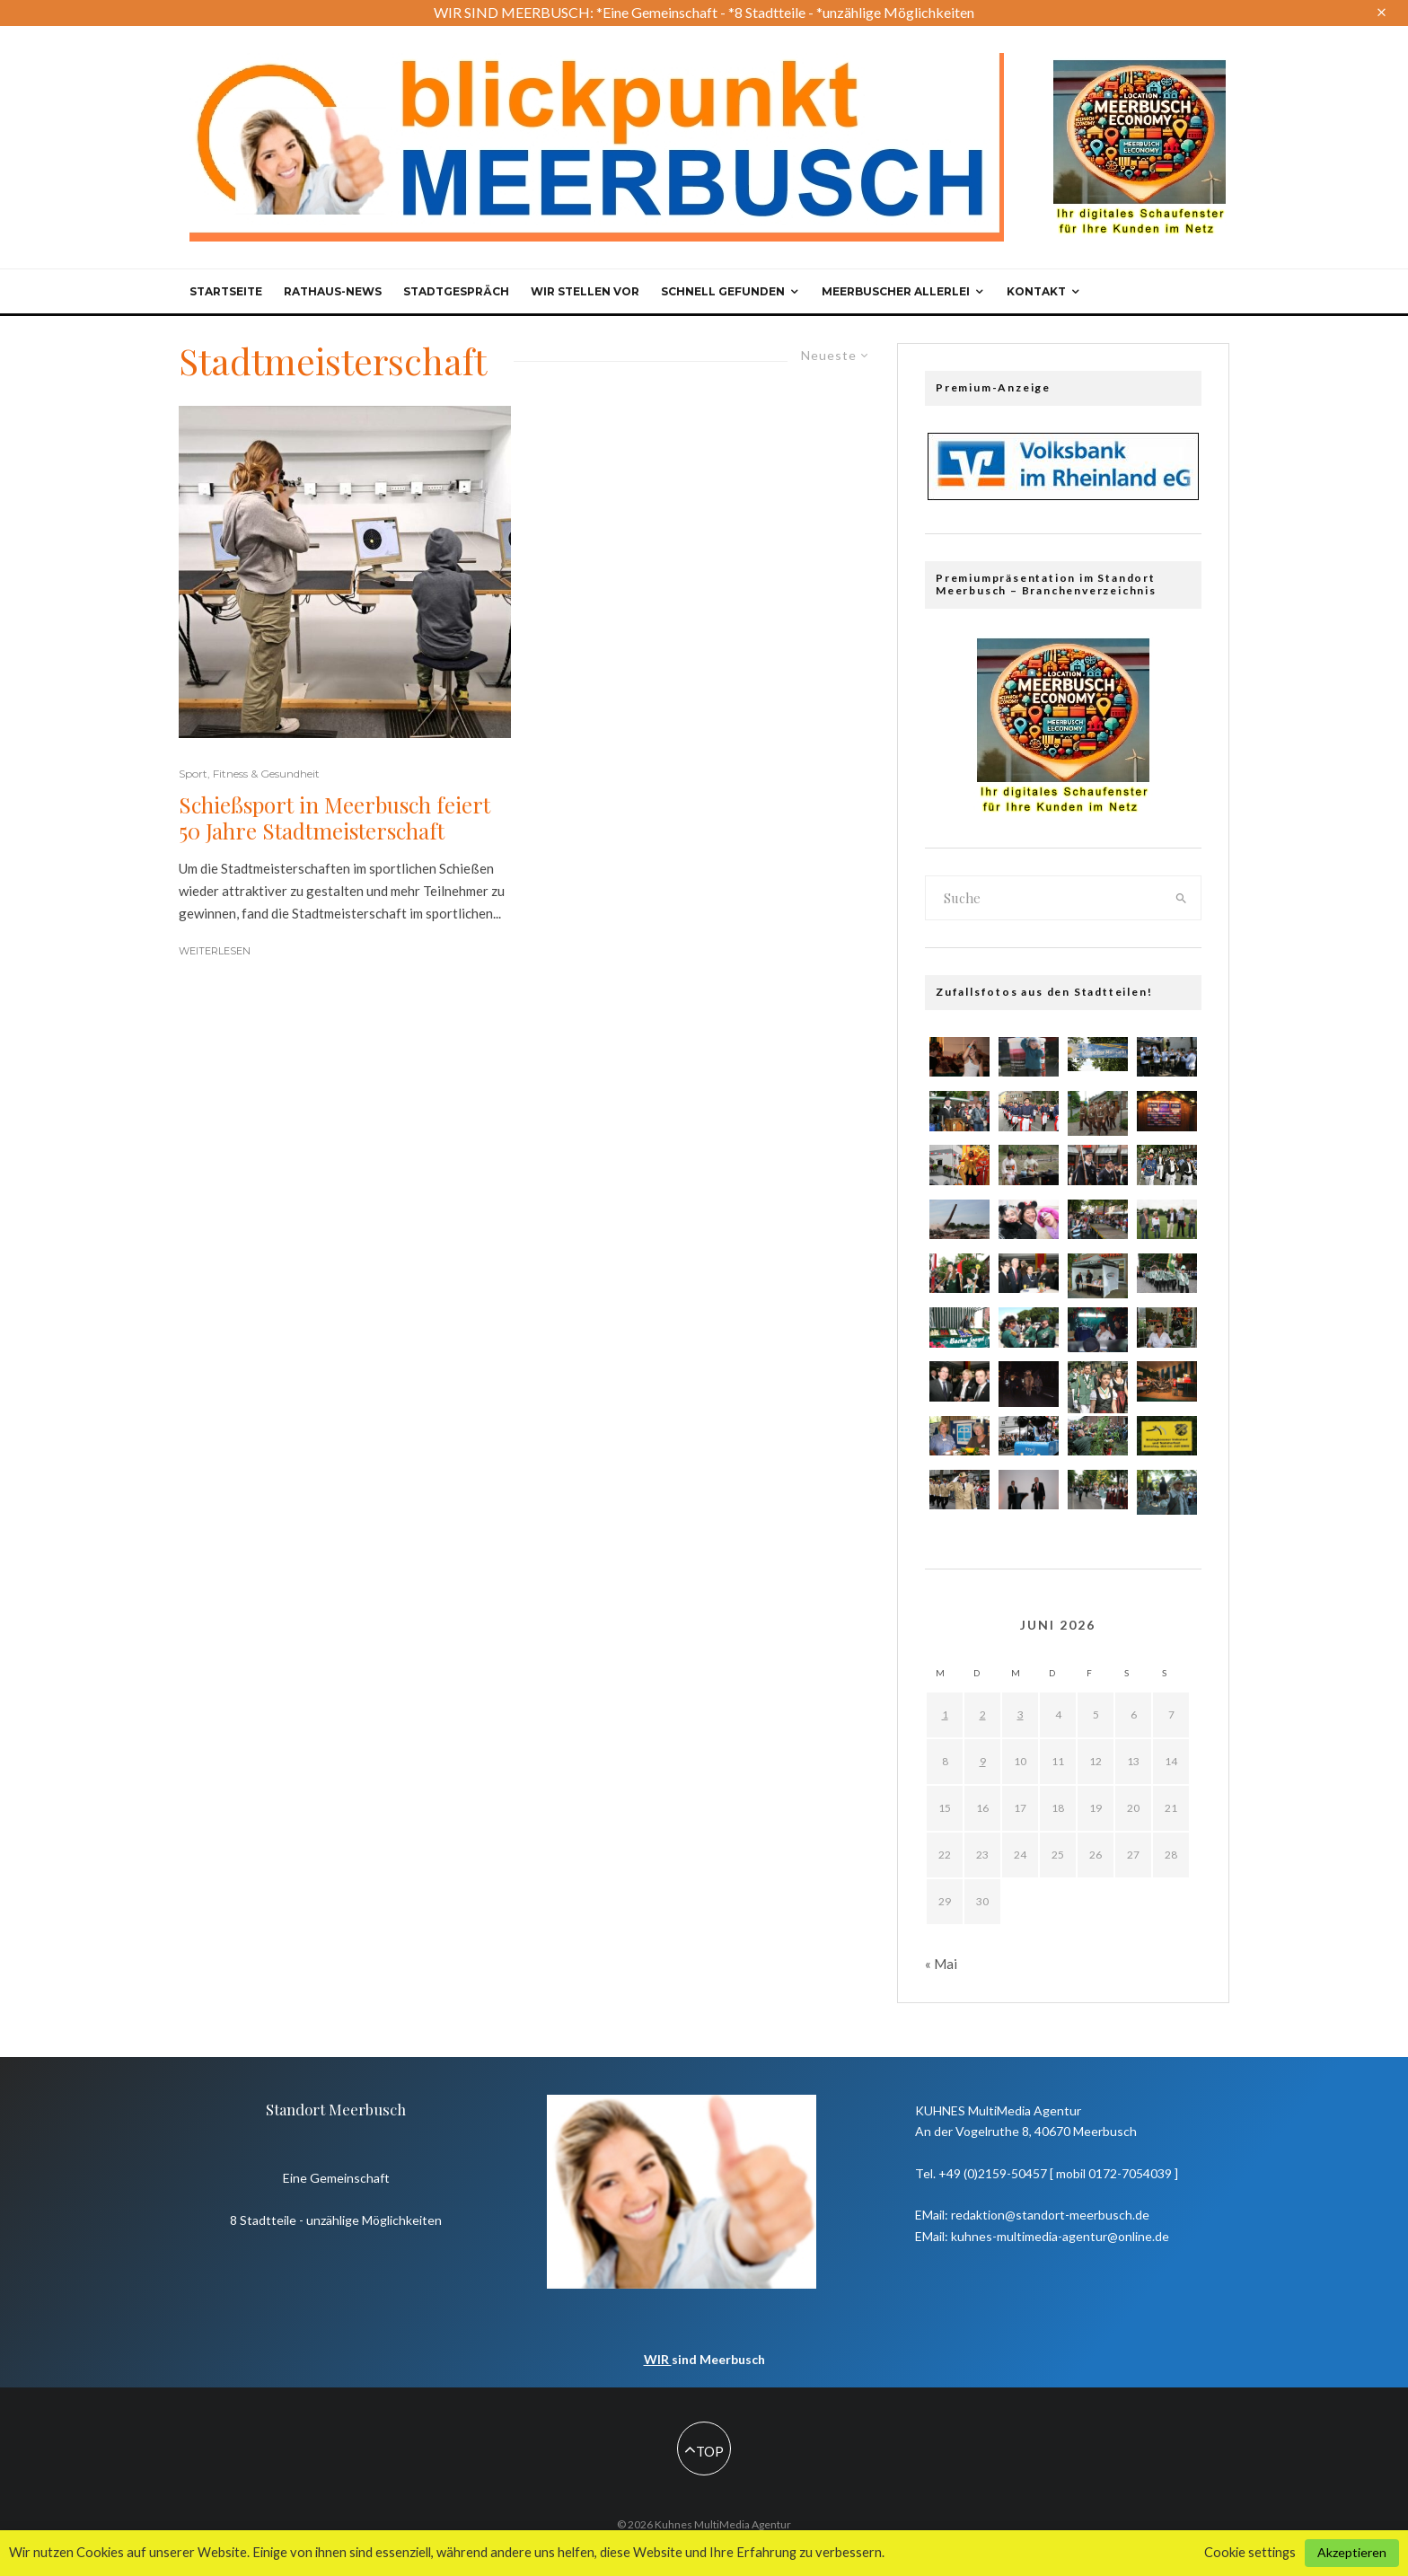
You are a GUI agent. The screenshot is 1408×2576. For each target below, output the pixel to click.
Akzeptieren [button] (1351, 2552)
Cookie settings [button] (1250, 2552)
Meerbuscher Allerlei (896, 291)
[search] (1182, 897)
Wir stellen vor (585, 291)
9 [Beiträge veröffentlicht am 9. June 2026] (983, 1761)
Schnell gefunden (723, 291)
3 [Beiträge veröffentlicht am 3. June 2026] (1020, 1714)
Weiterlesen (215, 951)
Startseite (225, 291)
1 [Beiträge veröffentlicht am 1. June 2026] (945, 1714)
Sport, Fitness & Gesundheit (249, 773)
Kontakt (1036, 291)
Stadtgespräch (456, 291)
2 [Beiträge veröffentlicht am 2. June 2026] (983, 1714)
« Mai (941, 1964)
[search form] (1044, 897)
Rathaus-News (333, 291)
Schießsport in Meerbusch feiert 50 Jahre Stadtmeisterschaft (334, 818)
